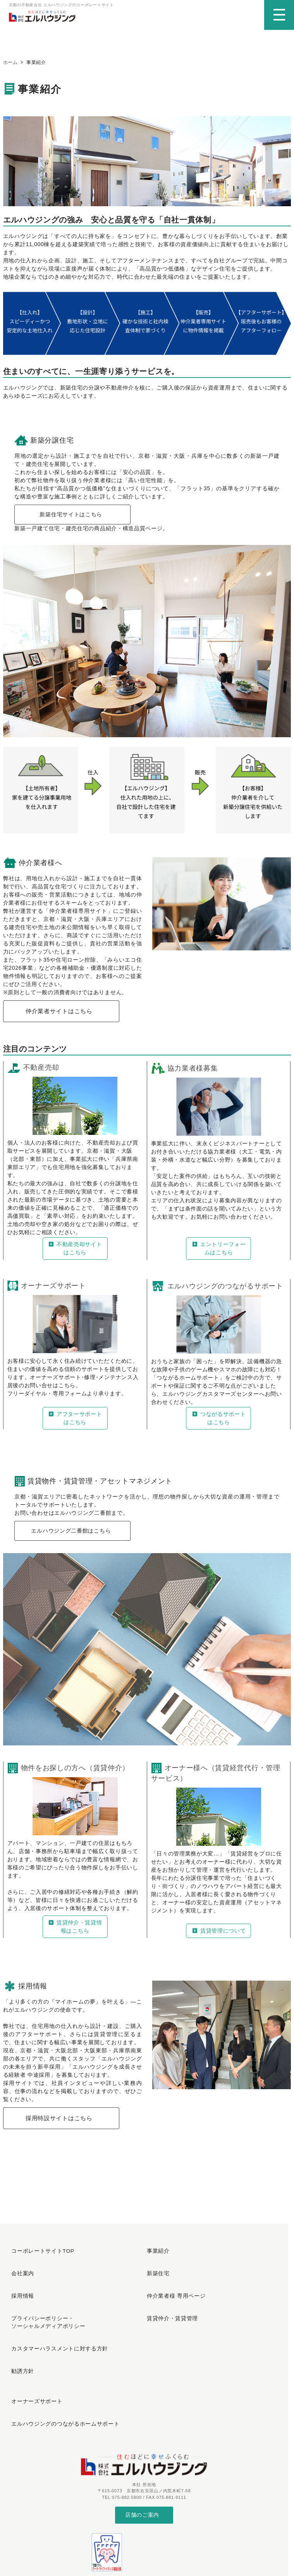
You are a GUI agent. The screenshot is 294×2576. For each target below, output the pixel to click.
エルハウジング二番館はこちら (71, 1537)
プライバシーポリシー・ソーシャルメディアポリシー (43, 2298)
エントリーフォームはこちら (218, 1254)
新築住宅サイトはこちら (71, 520)
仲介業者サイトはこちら (59, 1017)
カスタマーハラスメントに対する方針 (54, 2315)
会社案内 (19, 2267)
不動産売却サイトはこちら (75, 1254)
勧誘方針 (19, 2328)
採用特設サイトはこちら (59, 2124)
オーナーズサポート (32, 2349)
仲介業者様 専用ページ (171, 2280)
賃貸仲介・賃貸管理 (168, 2294)
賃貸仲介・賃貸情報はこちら (75, 1933)
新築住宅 (154, 2267)
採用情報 (19, 2280)
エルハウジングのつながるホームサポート (59, 2363)
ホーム (10, 67)
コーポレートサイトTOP (38, 2254)
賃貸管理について (218, 1937)
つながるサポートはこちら (218, 1424)
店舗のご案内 (142, 2446)
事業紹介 (154, 2254)
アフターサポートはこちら (75, 1424)
